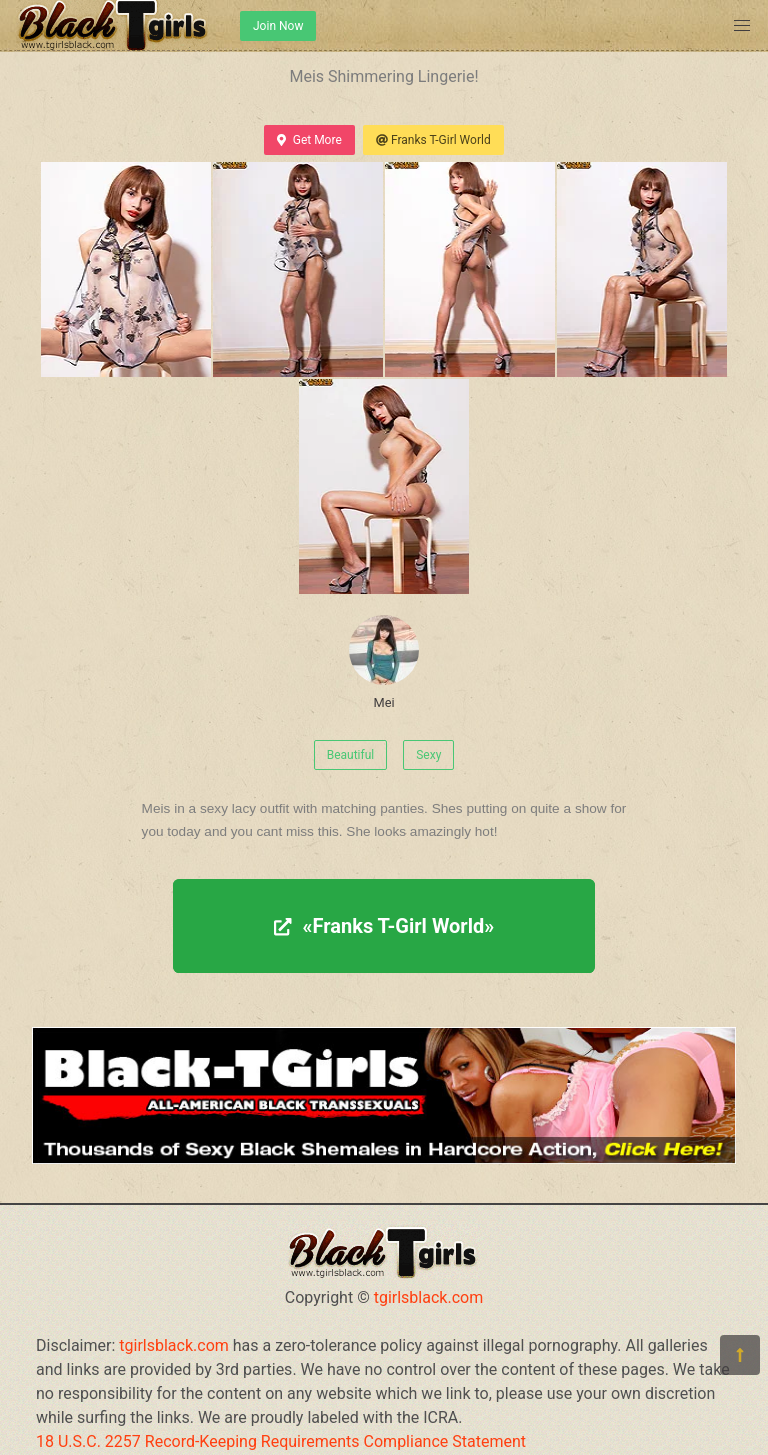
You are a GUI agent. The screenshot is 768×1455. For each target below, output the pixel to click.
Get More (309, 140)
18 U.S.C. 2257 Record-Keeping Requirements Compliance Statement (281, 1441)
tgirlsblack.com (429, 1297)
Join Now (278, 26)
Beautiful (351, 755)
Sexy (428, 755)
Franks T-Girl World (433, 140)
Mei (384, 662)
